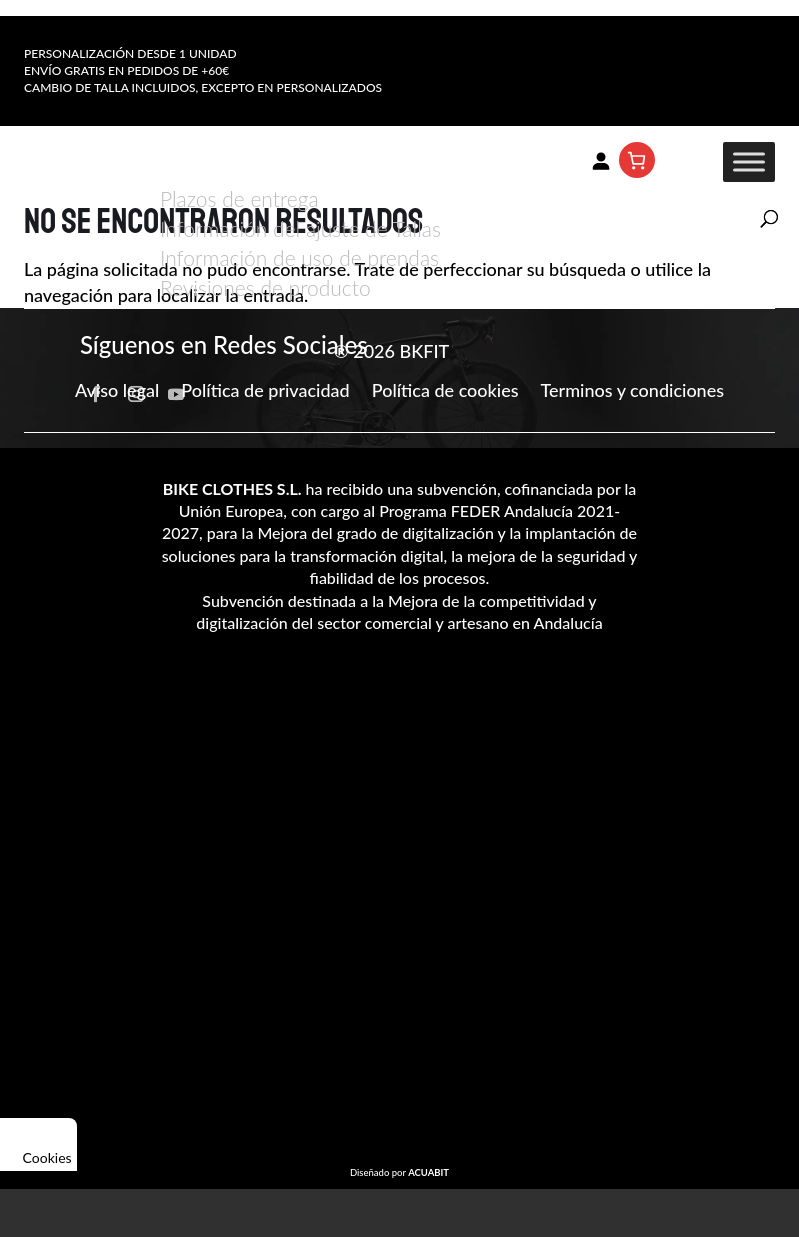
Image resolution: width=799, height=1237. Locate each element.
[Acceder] (601, 160)
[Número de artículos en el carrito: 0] (637, 160)
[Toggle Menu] (749, 162)
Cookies (38, 1144)
